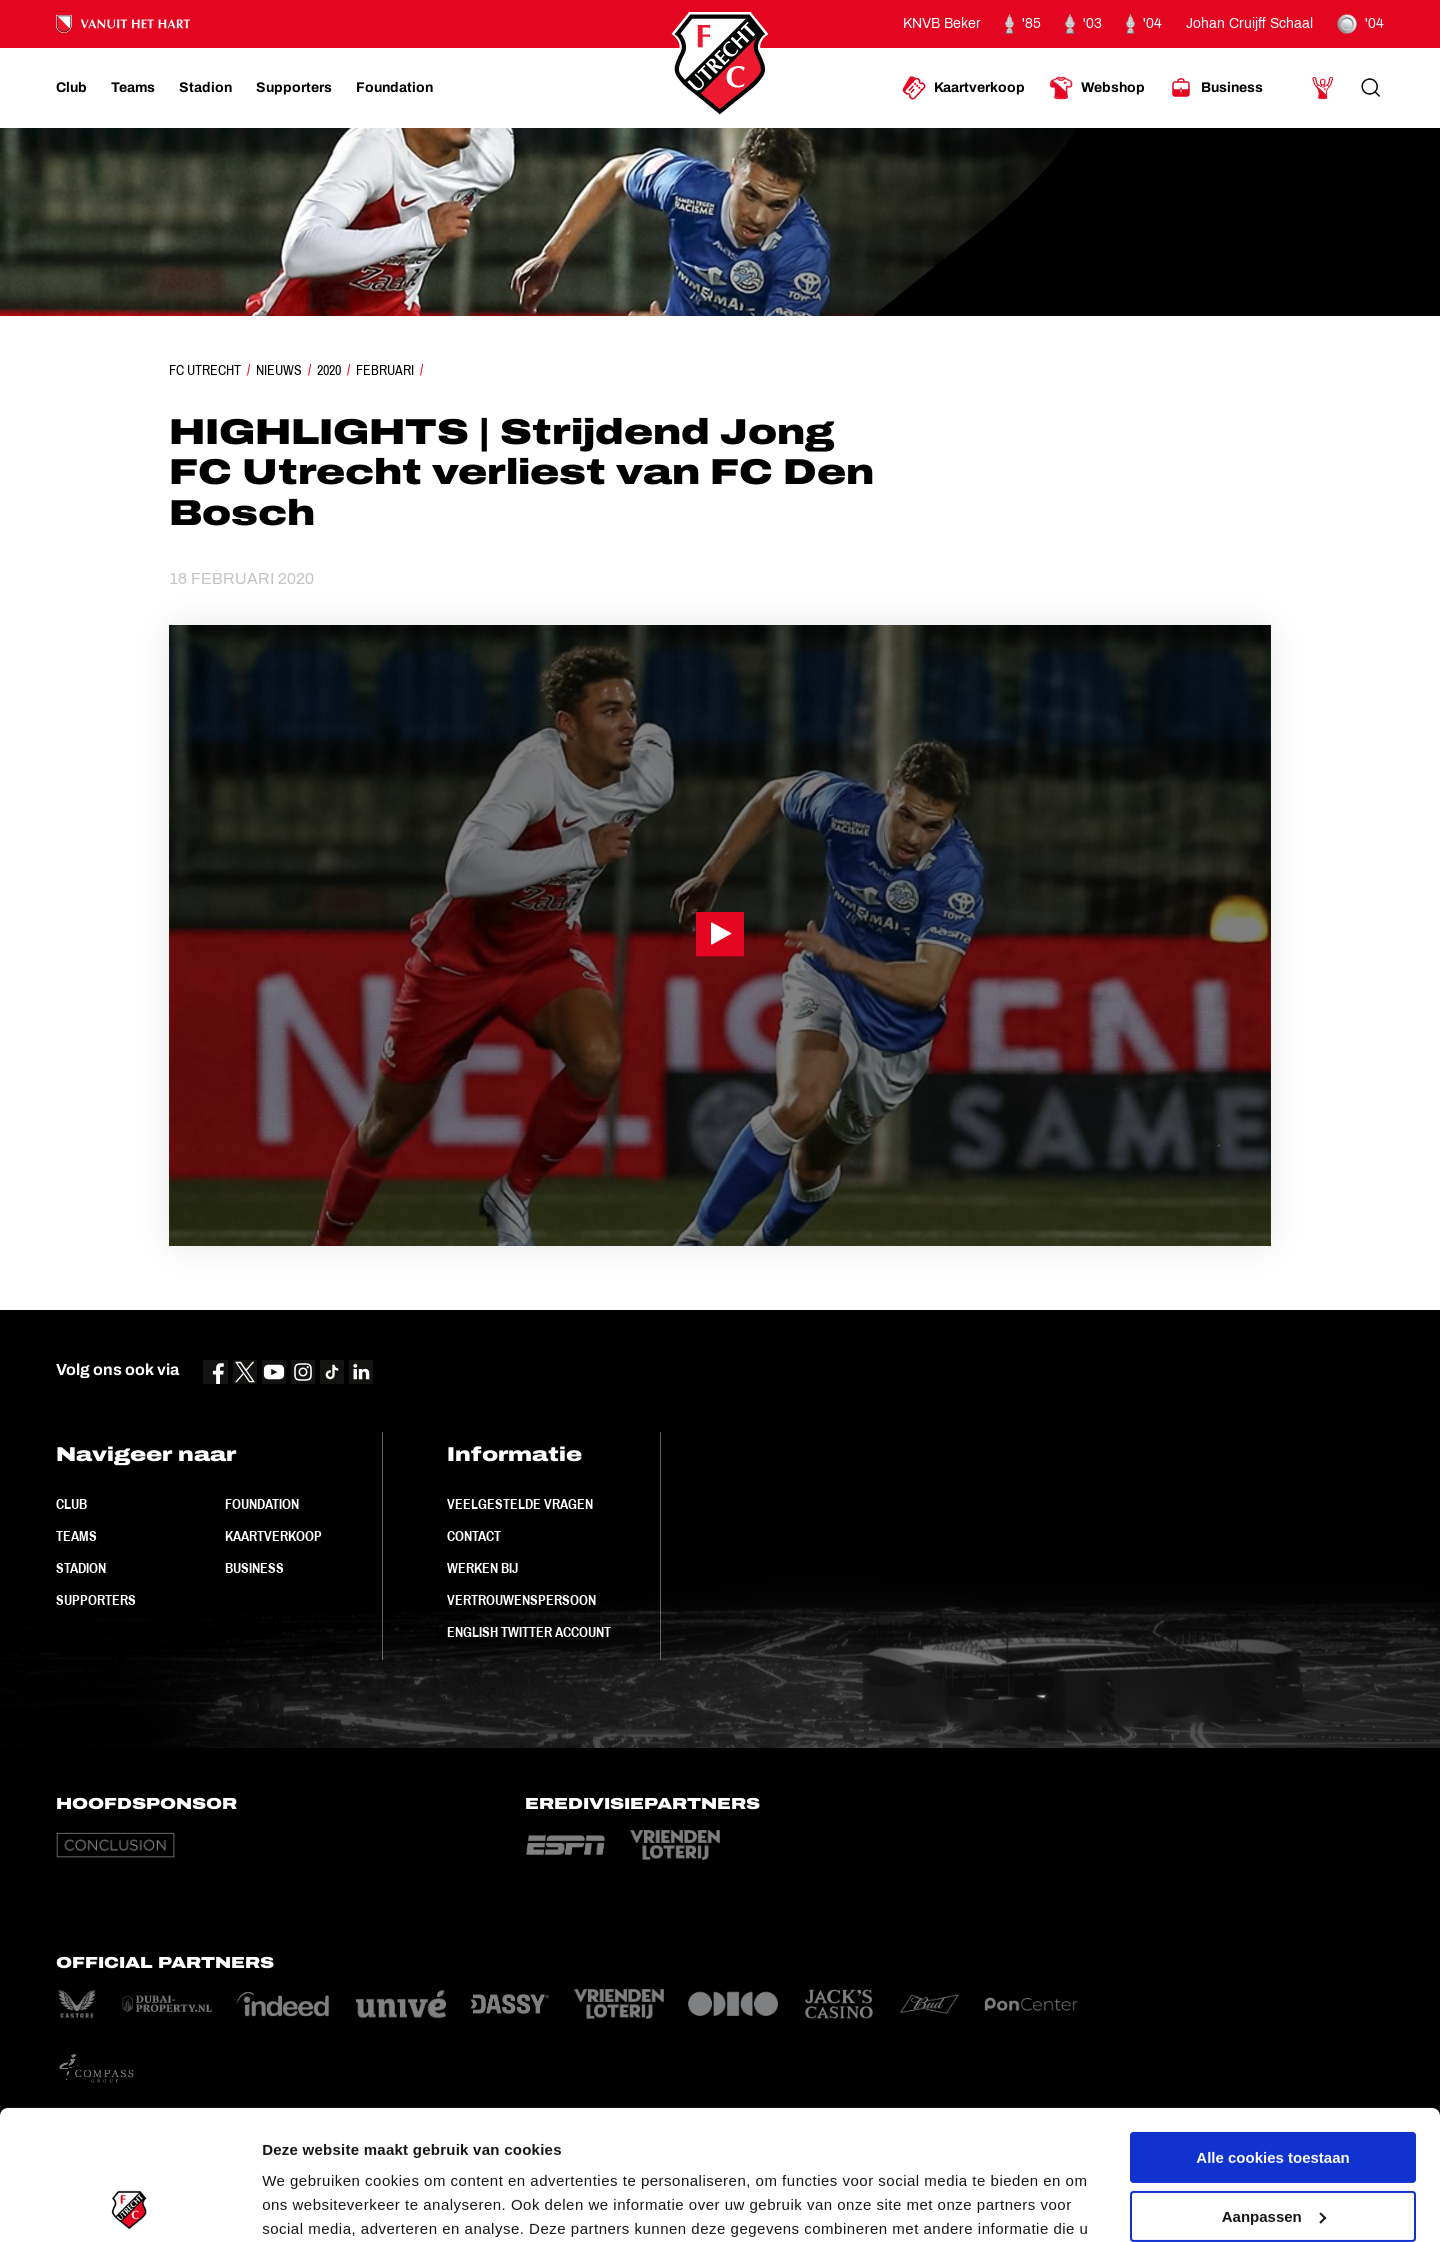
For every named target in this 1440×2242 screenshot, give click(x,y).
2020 (329, 370)
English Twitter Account (529, 1632)
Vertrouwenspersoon (521, 1600)
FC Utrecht (205, 370)
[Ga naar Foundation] (394, 88)
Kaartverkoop (273, 1536)
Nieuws (279, 370)
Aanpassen (1274, 2086)
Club (71, 1504)
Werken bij (482, 1568)
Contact (474, 1536)
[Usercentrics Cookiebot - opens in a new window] (129, 2203)
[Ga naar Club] (71, 88)
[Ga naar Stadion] (205, 88)
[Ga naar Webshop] (1097, 88)
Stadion (81, 1568)
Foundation (262, 1504)
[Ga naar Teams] (133, 88)
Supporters (96, 1600)
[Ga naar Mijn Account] (1323, 88)
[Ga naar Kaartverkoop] (963, 88)
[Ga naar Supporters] (294, 88)
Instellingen (304, 2202)
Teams (76, 1536)
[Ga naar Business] (1216, 88)
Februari (385, 370)
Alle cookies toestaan (1272, 2028)
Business (254, 1568)
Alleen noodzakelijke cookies (1273, 2145)
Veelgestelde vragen (520, 1504)
